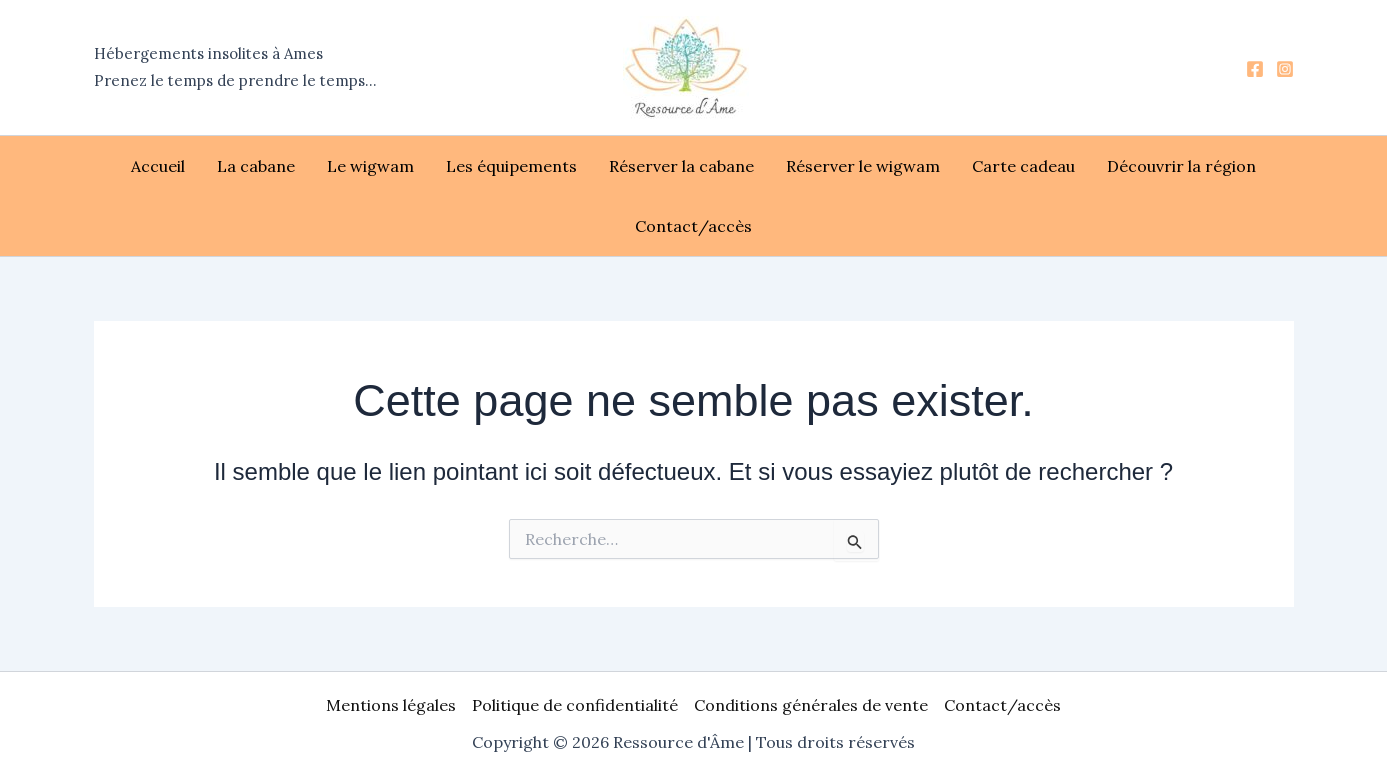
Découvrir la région (1181, 166)
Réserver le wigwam (863, 166)
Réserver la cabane (681, 166)
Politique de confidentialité (575, 705)
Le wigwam (370, 166)
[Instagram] (1285, 69)
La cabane (256, 166)
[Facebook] (1255, 69)
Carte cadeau (1023, 166)
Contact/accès (693, 226)
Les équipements (511, 166)
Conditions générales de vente (811, 705)
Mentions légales (391, 705)
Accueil (158, 166)
